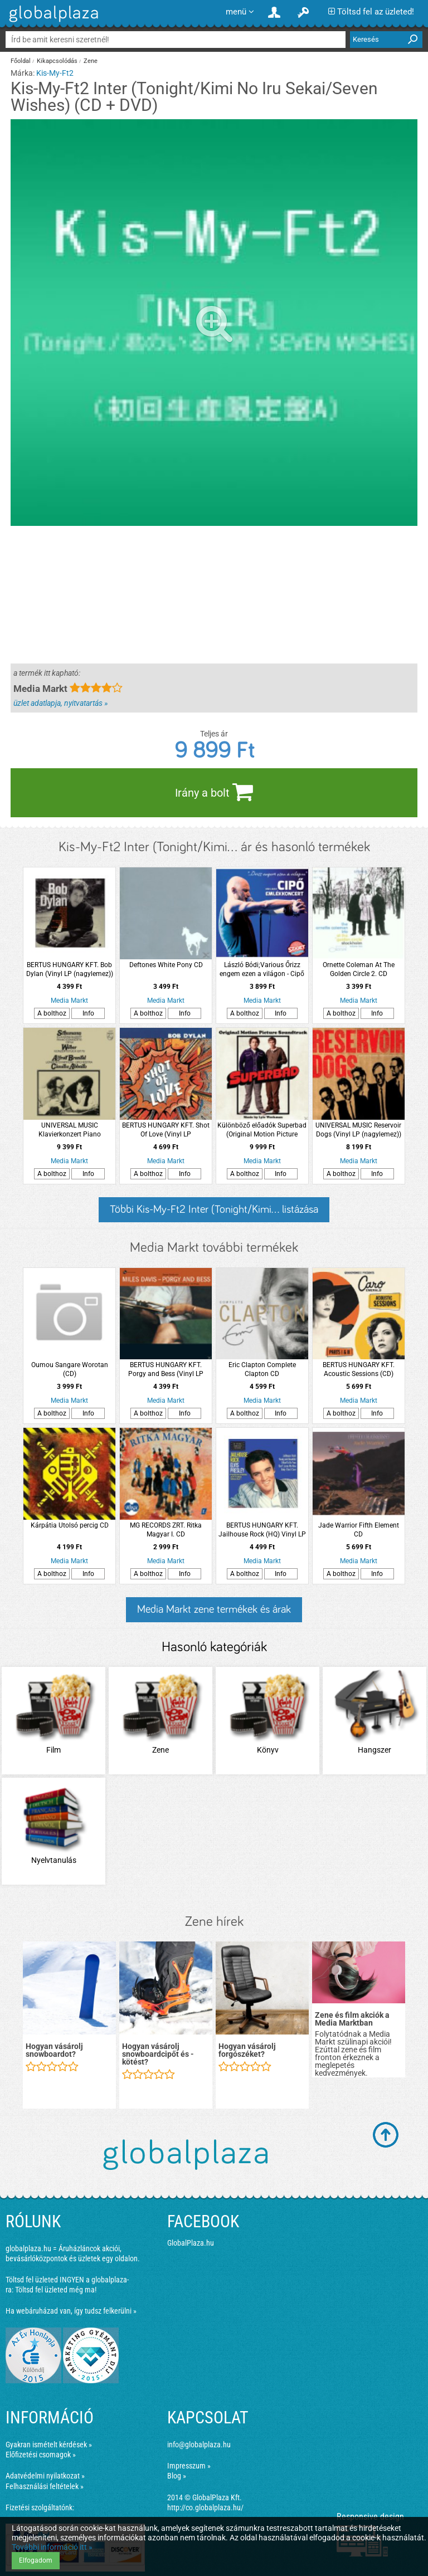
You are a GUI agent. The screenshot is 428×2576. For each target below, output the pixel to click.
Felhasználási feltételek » (45, 2486)
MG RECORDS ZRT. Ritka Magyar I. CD (166, 1529)
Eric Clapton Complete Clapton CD (262, 1369)
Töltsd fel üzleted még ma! (55, 2289)
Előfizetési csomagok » (41, 2454)
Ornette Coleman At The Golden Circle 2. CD (359, 969)
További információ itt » (52, 2547)
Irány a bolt (214, 791)
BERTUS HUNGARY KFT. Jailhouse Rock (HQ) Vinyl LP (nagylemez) (262, 1530)
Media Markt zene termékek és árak (214, 1609)
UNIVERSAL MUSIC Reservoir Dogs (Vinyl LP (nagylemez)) (358, 1129)
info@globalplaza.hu (199, 2444)
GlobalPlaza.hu (190, 2242)
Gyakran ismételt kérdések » (49, 2444)
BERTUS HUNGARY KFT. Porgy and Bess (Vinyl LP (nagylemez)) (165, 1369)
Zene (91, 61)
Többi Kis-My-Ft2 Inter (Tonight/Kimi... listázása (214, 1209)
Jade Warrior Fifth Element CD (358, 1529)
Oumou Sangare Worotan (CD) (69, 1369)
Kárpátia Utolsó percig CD (70, 1525)
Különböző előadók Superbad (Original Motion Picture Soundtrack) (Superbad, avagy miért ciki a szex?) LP (262, 1130)
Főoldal (21, 61)
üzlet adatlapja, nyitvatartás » (60, 703)
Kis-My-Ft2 (55, 73)
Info (88, 1013)
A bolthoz (51, 1013)
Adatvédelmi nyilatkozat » (45, 2475)
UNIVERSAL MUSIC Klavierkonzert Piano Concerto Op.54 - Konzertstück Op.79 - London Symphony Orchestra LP (69, 1130)
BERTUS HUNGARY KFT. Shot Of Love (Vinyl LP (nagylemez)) (166, 1130)
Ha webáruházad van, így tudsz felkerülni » (71, 2310)
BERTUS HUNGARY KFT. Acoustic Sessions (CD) (359, 1369)
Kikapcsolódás (57, 61)
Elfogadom (35, 2560)
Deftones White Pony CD (166, 965)
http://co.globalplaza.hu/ (205, 2507)
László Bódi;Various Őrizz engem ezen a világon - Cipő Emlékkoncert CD (262, 969)
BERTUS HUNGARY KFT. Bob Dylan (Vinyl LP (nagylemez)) (69, 969)
